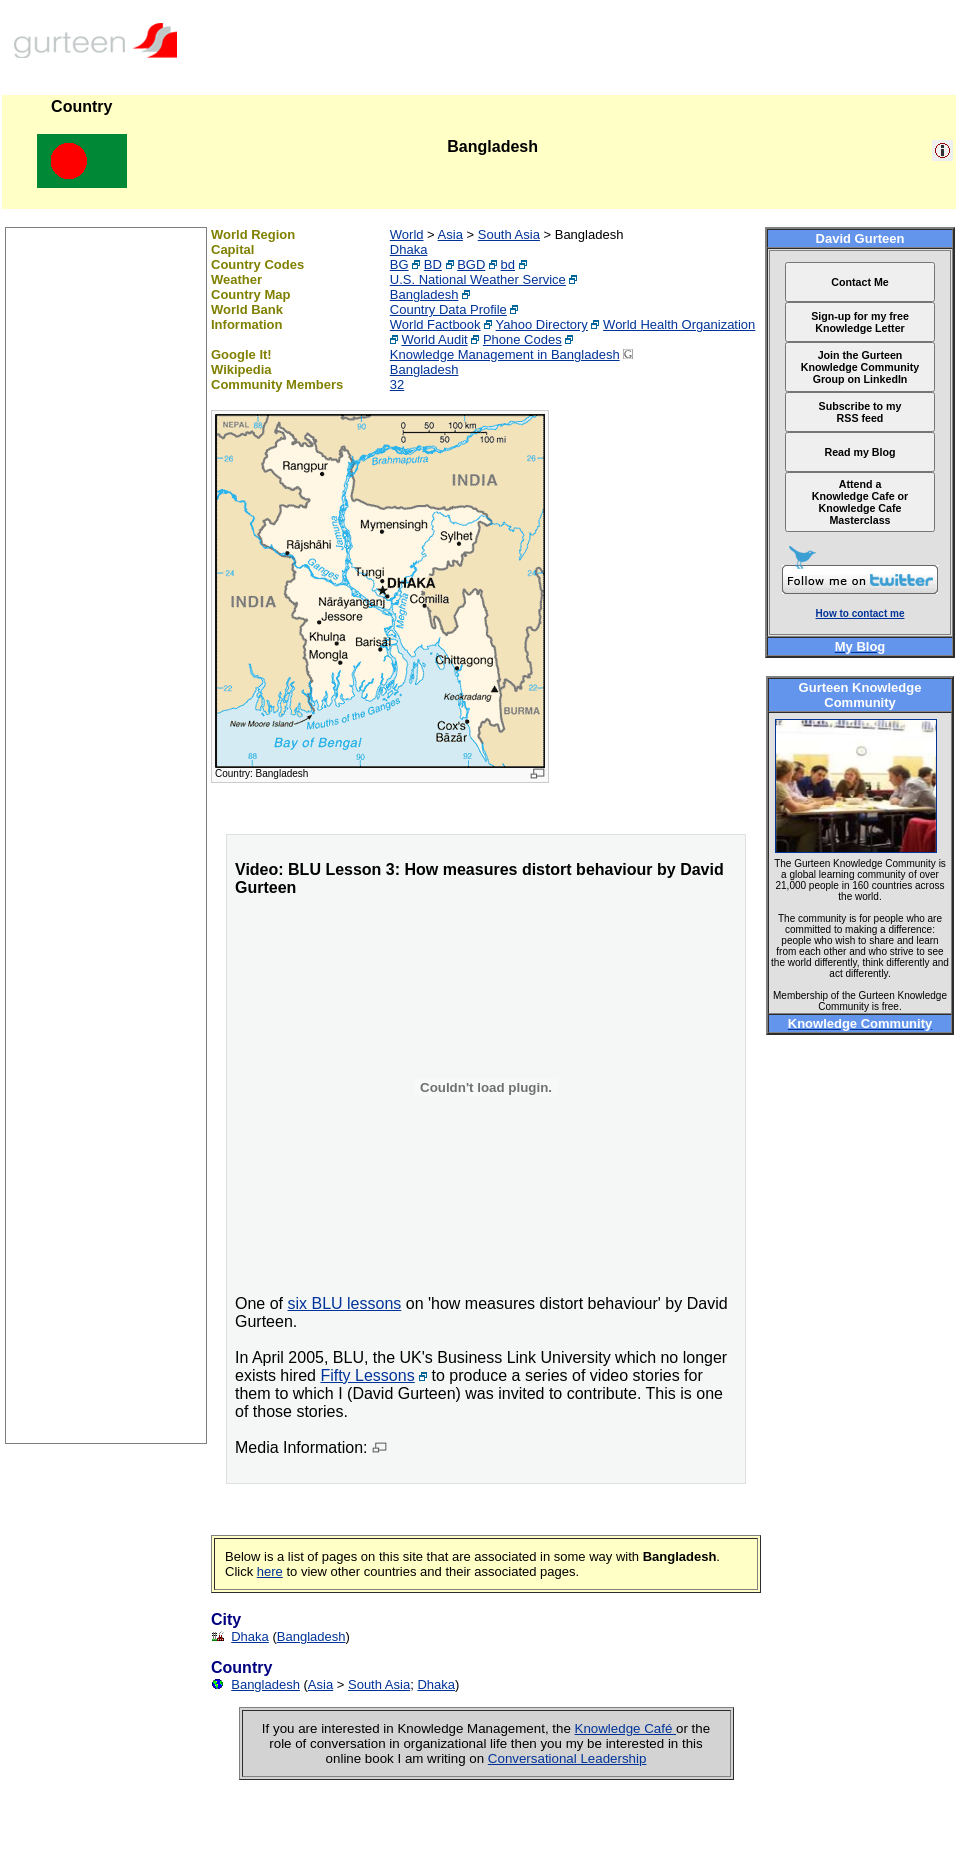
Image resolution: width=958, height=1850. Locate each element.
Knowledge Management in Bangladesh (505, 354)
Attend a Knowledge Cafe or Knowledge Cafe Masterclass (860, 502)
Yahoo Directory (542, 324)
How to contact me (860, 613)
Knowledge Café (626, 1728)
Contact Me (859, 282)
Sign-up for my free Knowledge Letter (860, 322)
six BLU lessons (344, 1303)
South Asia (509, 234)
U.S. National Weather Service (478, 279)
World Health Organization (679, 324)
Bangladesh (424, 294)
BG (399, 264)
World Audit (434, 339)
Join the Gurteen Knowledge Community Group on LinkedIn (860, 367)
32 (397, 384)
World (407, 234)
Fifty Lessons (367, 1375)
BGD (471, 264)
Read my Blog (859, 452)
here (270, 1571)
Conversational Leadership (567, 1758)
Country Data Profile (448, 309)
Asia (450, 234)
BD (433, 264)
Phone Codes (522, 339)
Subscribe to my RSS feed (860, 412)
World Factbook (435, 324)
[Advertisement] (106, 1143)
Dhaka (409, 249)
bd (508, 264)
